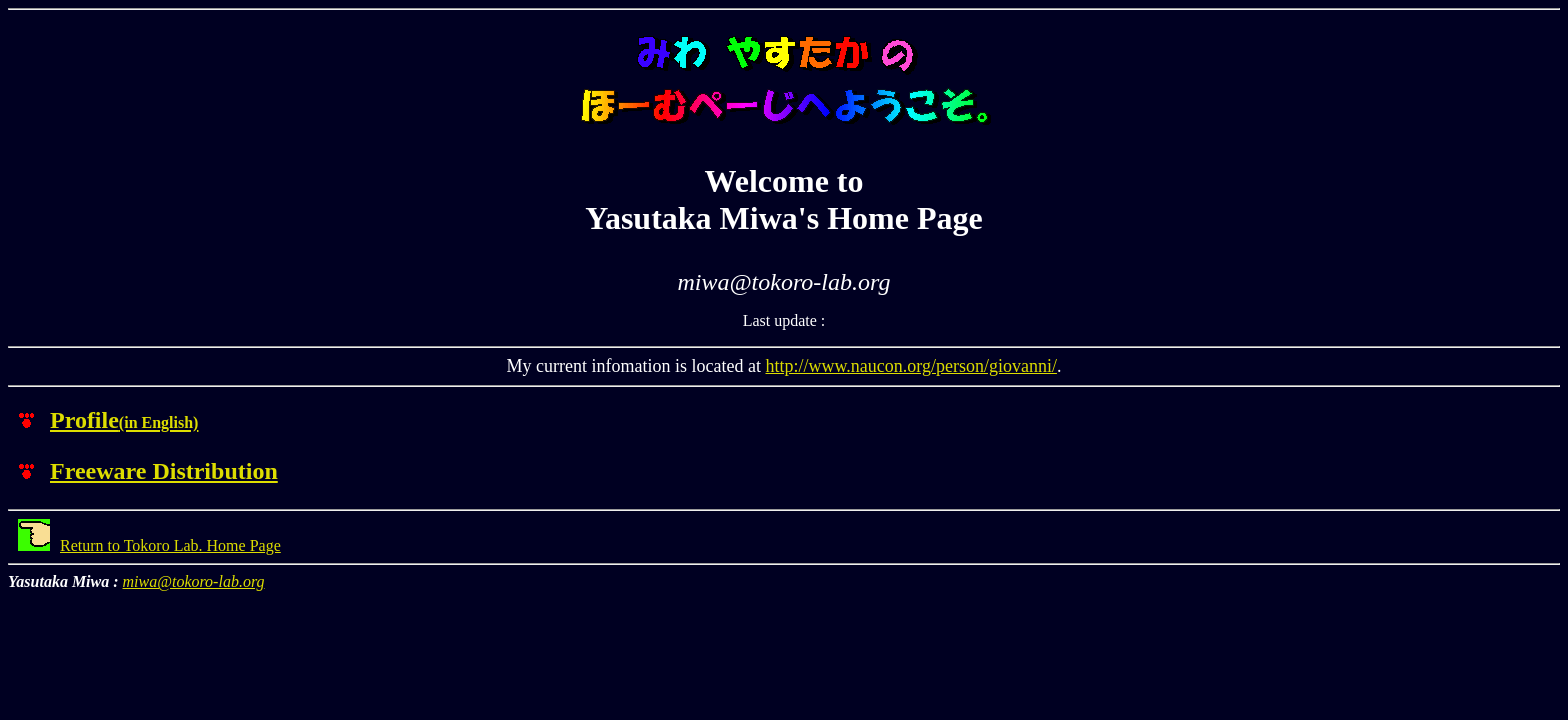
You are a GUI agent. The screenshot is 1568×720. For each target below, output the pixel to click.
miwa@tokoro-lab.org (194, 581)
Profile (124, 420)
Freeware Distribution (164, 471)
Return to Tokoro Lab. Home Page (149, 545)
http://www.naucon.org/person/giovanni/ (910, 366)
